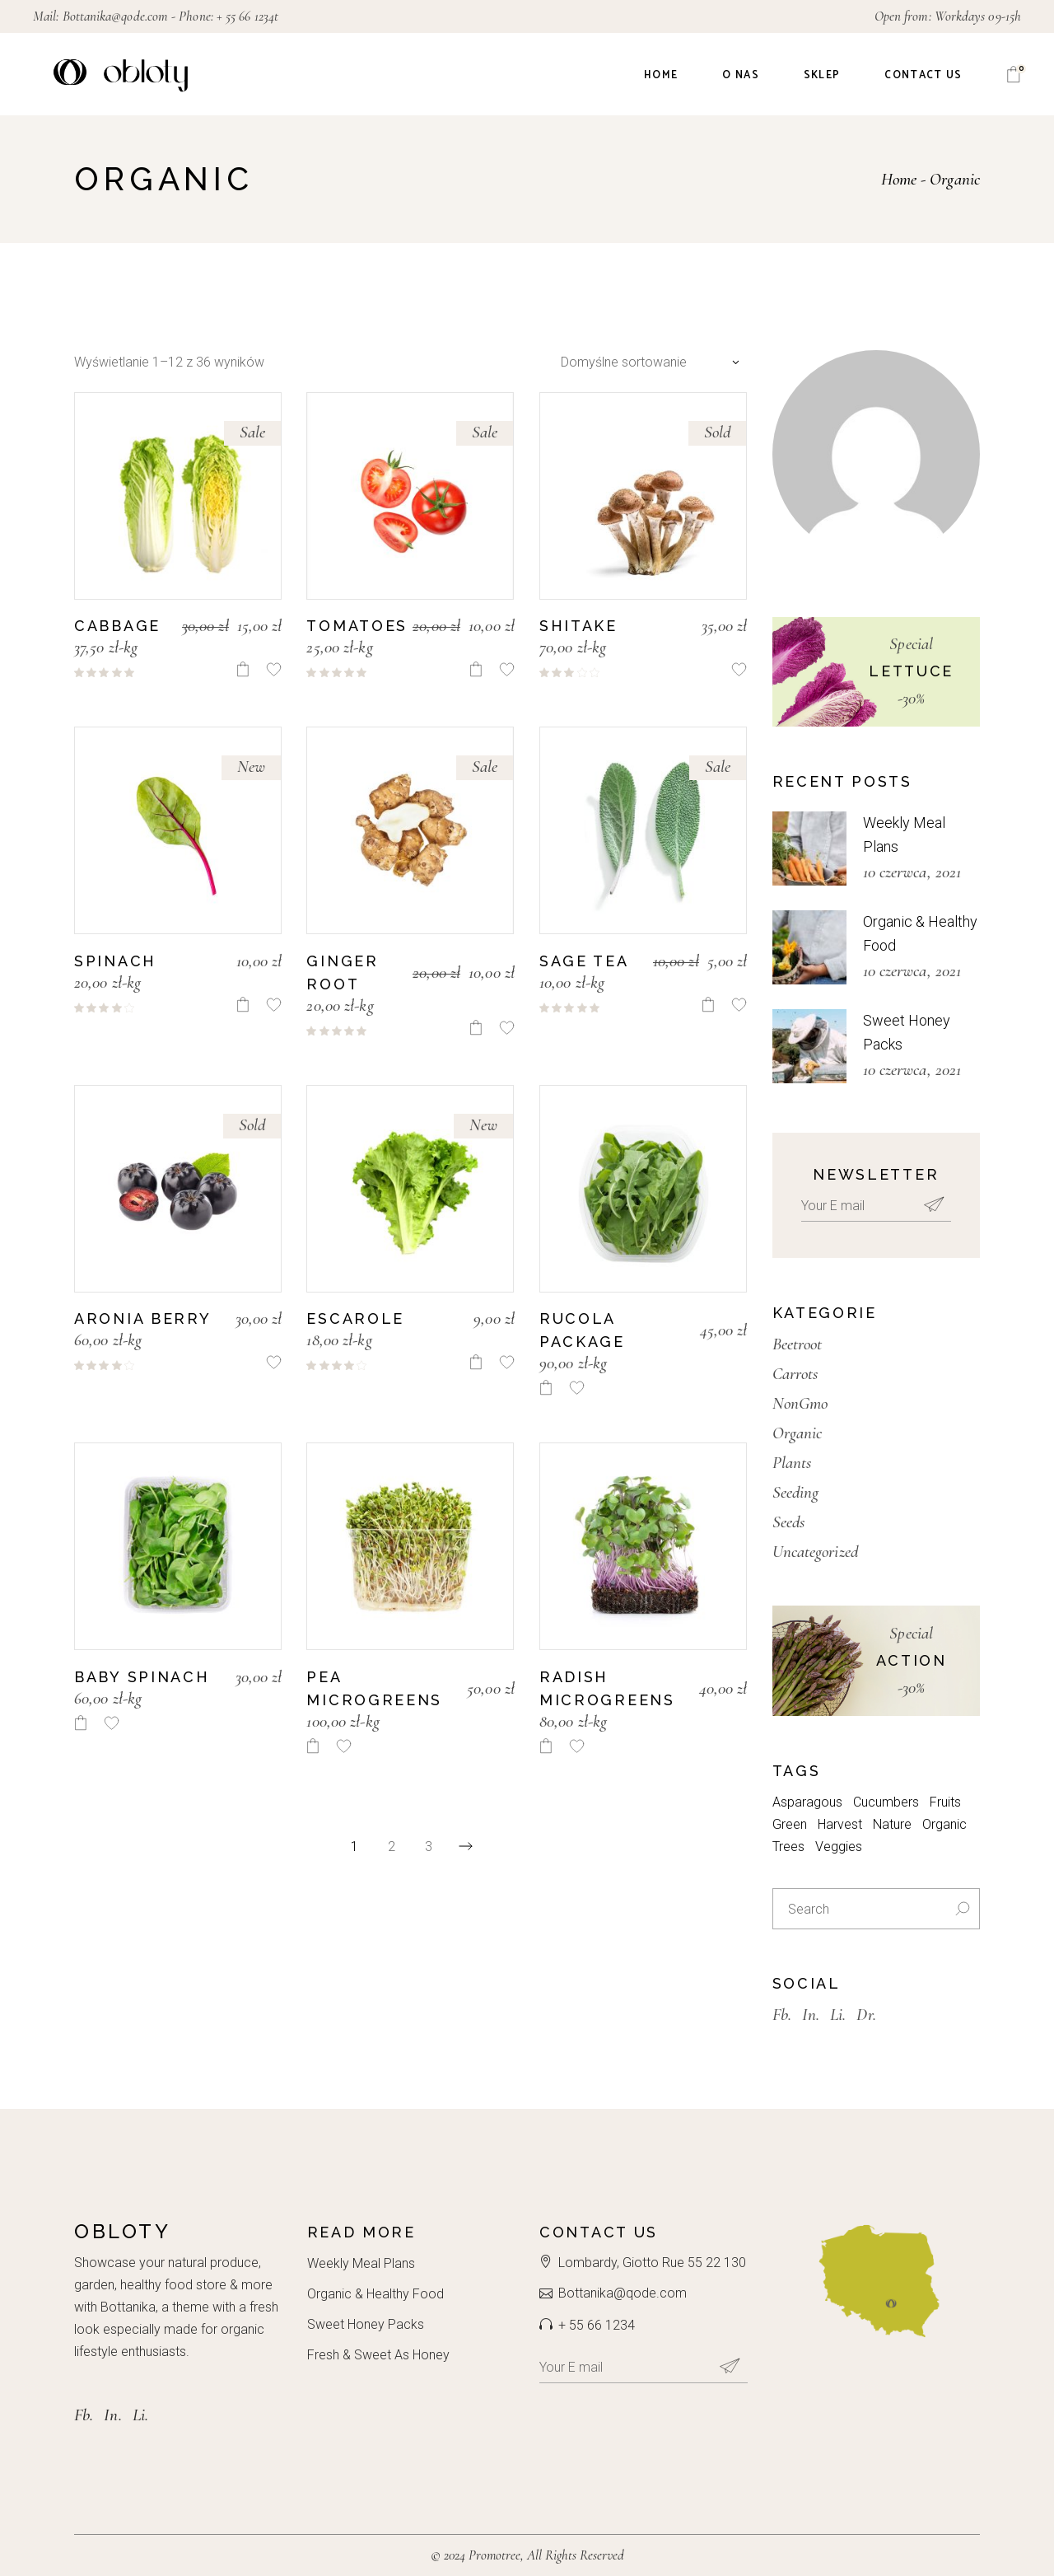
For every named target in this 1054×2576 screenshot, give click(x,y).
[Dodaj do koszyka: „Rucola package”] (546, 1388)
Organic (797, 1433)
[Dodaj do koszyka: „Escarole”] (476, 1362)
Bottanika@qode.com (116, 16)
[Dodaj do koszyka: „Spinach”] (243, 1004)
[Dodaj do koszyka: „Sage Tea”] (708, 1004)
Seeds (788, 1522)
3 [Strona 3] (428, 1846)
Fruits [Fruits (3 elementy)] (945, 1802)
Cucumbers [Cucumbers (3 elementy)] (886, 1802)
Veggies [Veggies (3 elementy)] (838, 1846)
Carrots (795, 1373)
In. (810, 2014)
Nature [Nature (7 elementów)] (892, 1824)
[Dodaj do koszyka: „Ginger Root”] (476, 1028)
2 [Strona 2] (391, 1846)
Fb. (781, 2014)
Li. (838, 2014)
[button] (274, 669)
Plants (792, 1462)
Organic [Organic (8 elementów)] (944, 1824)
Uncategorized (815, 1551)
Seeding (795, 1492)
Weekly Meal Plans (361, 2263)
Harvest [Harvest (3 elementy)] (840, 1824)
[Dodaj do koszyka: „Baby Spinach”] (81, 1723)
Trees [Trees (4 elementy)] (788, 1846)
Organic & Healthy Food (375, 2294)
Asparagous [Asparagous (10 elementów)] (807, 1802)
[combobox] (646, 362)
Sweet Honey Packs (365, 2324)
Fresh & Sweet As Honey (378, 2355)
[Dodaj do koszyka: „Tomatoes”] (476, 669)
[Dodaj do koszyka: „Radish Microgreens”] (546, 1746)
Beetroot (797, 1344)
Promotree (494, 2555)
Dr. (865, 2014)
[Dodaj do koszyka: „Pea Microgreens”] (313, 1746)
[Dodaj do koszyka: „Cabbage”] (243, 669)
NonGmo (800, 1403)
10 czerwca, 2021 (912, 872)
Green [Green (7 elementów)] (789, 1824)
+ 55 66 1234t (247, 16)
